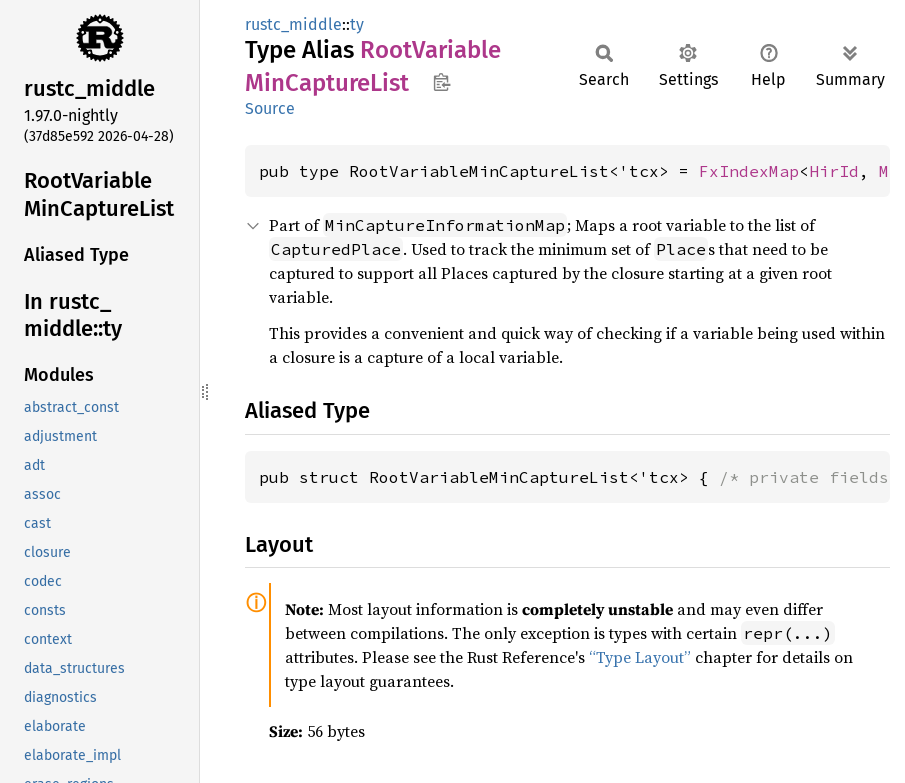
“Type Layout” (640, 657)
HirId (834, 171)
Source (270, 108)
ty (357, 24)
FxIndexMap (749, 171)
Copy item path (441, 82)
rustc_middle (293, 24)
